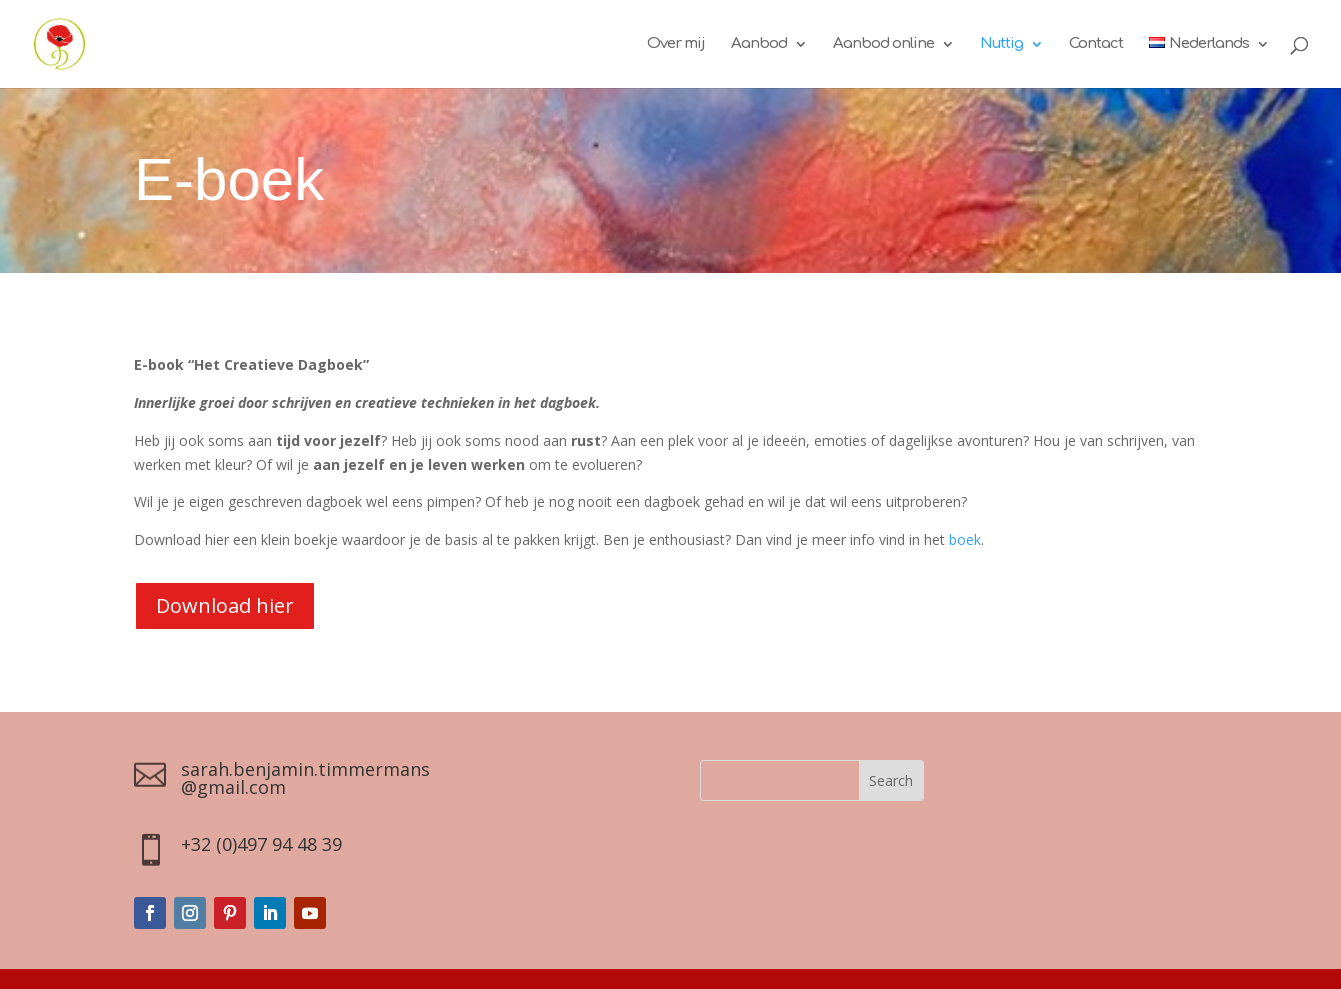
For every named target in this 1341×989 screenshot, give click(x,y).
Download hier (225, 605)
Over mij (676, 44)
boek (965, 539)
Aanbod (759, 44)
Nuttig (1001, 44)
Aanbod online (883, 44)
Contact (1096, 44)
